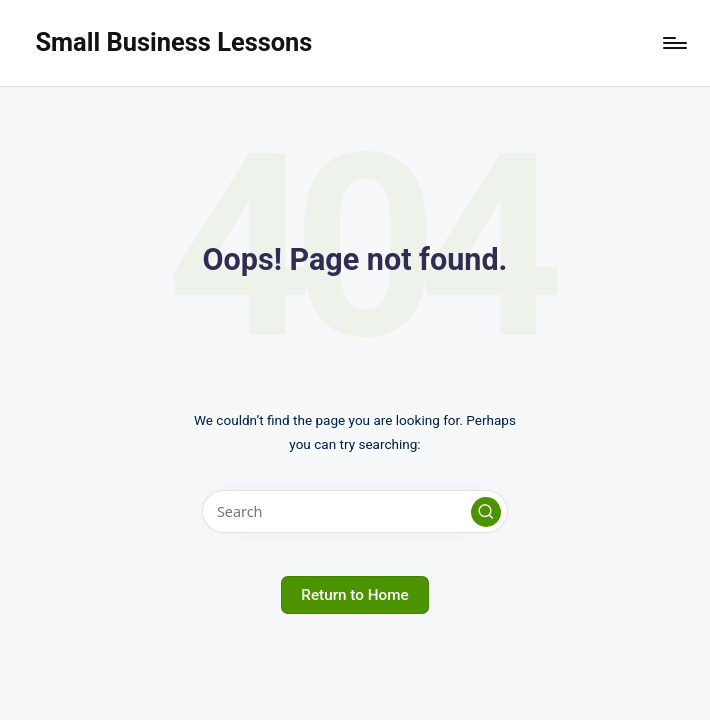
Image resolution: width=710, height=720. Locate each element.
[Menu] (673, 43)
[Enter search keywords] (354, 511)
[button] (486, 512)
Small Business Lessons (173, 42)
